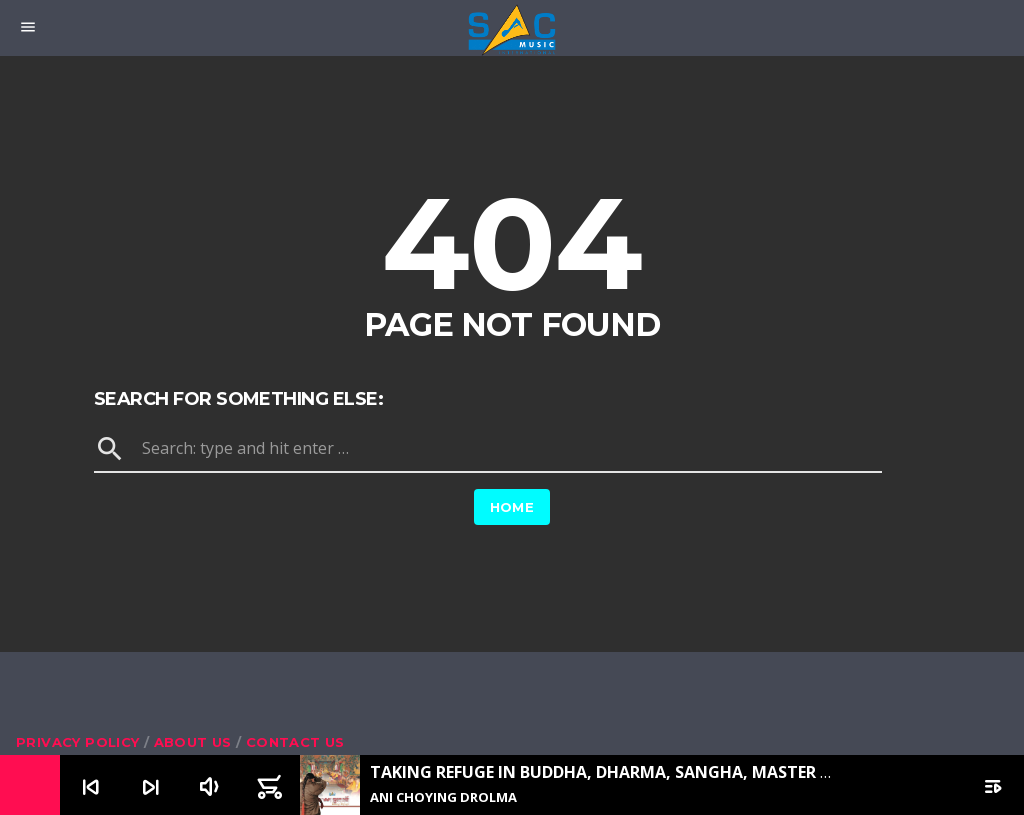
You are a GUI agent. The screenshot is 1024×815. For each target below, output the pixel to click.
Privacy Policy (77, 742)
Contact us (295, 742)
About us (193, 742)
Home (512, 507)
